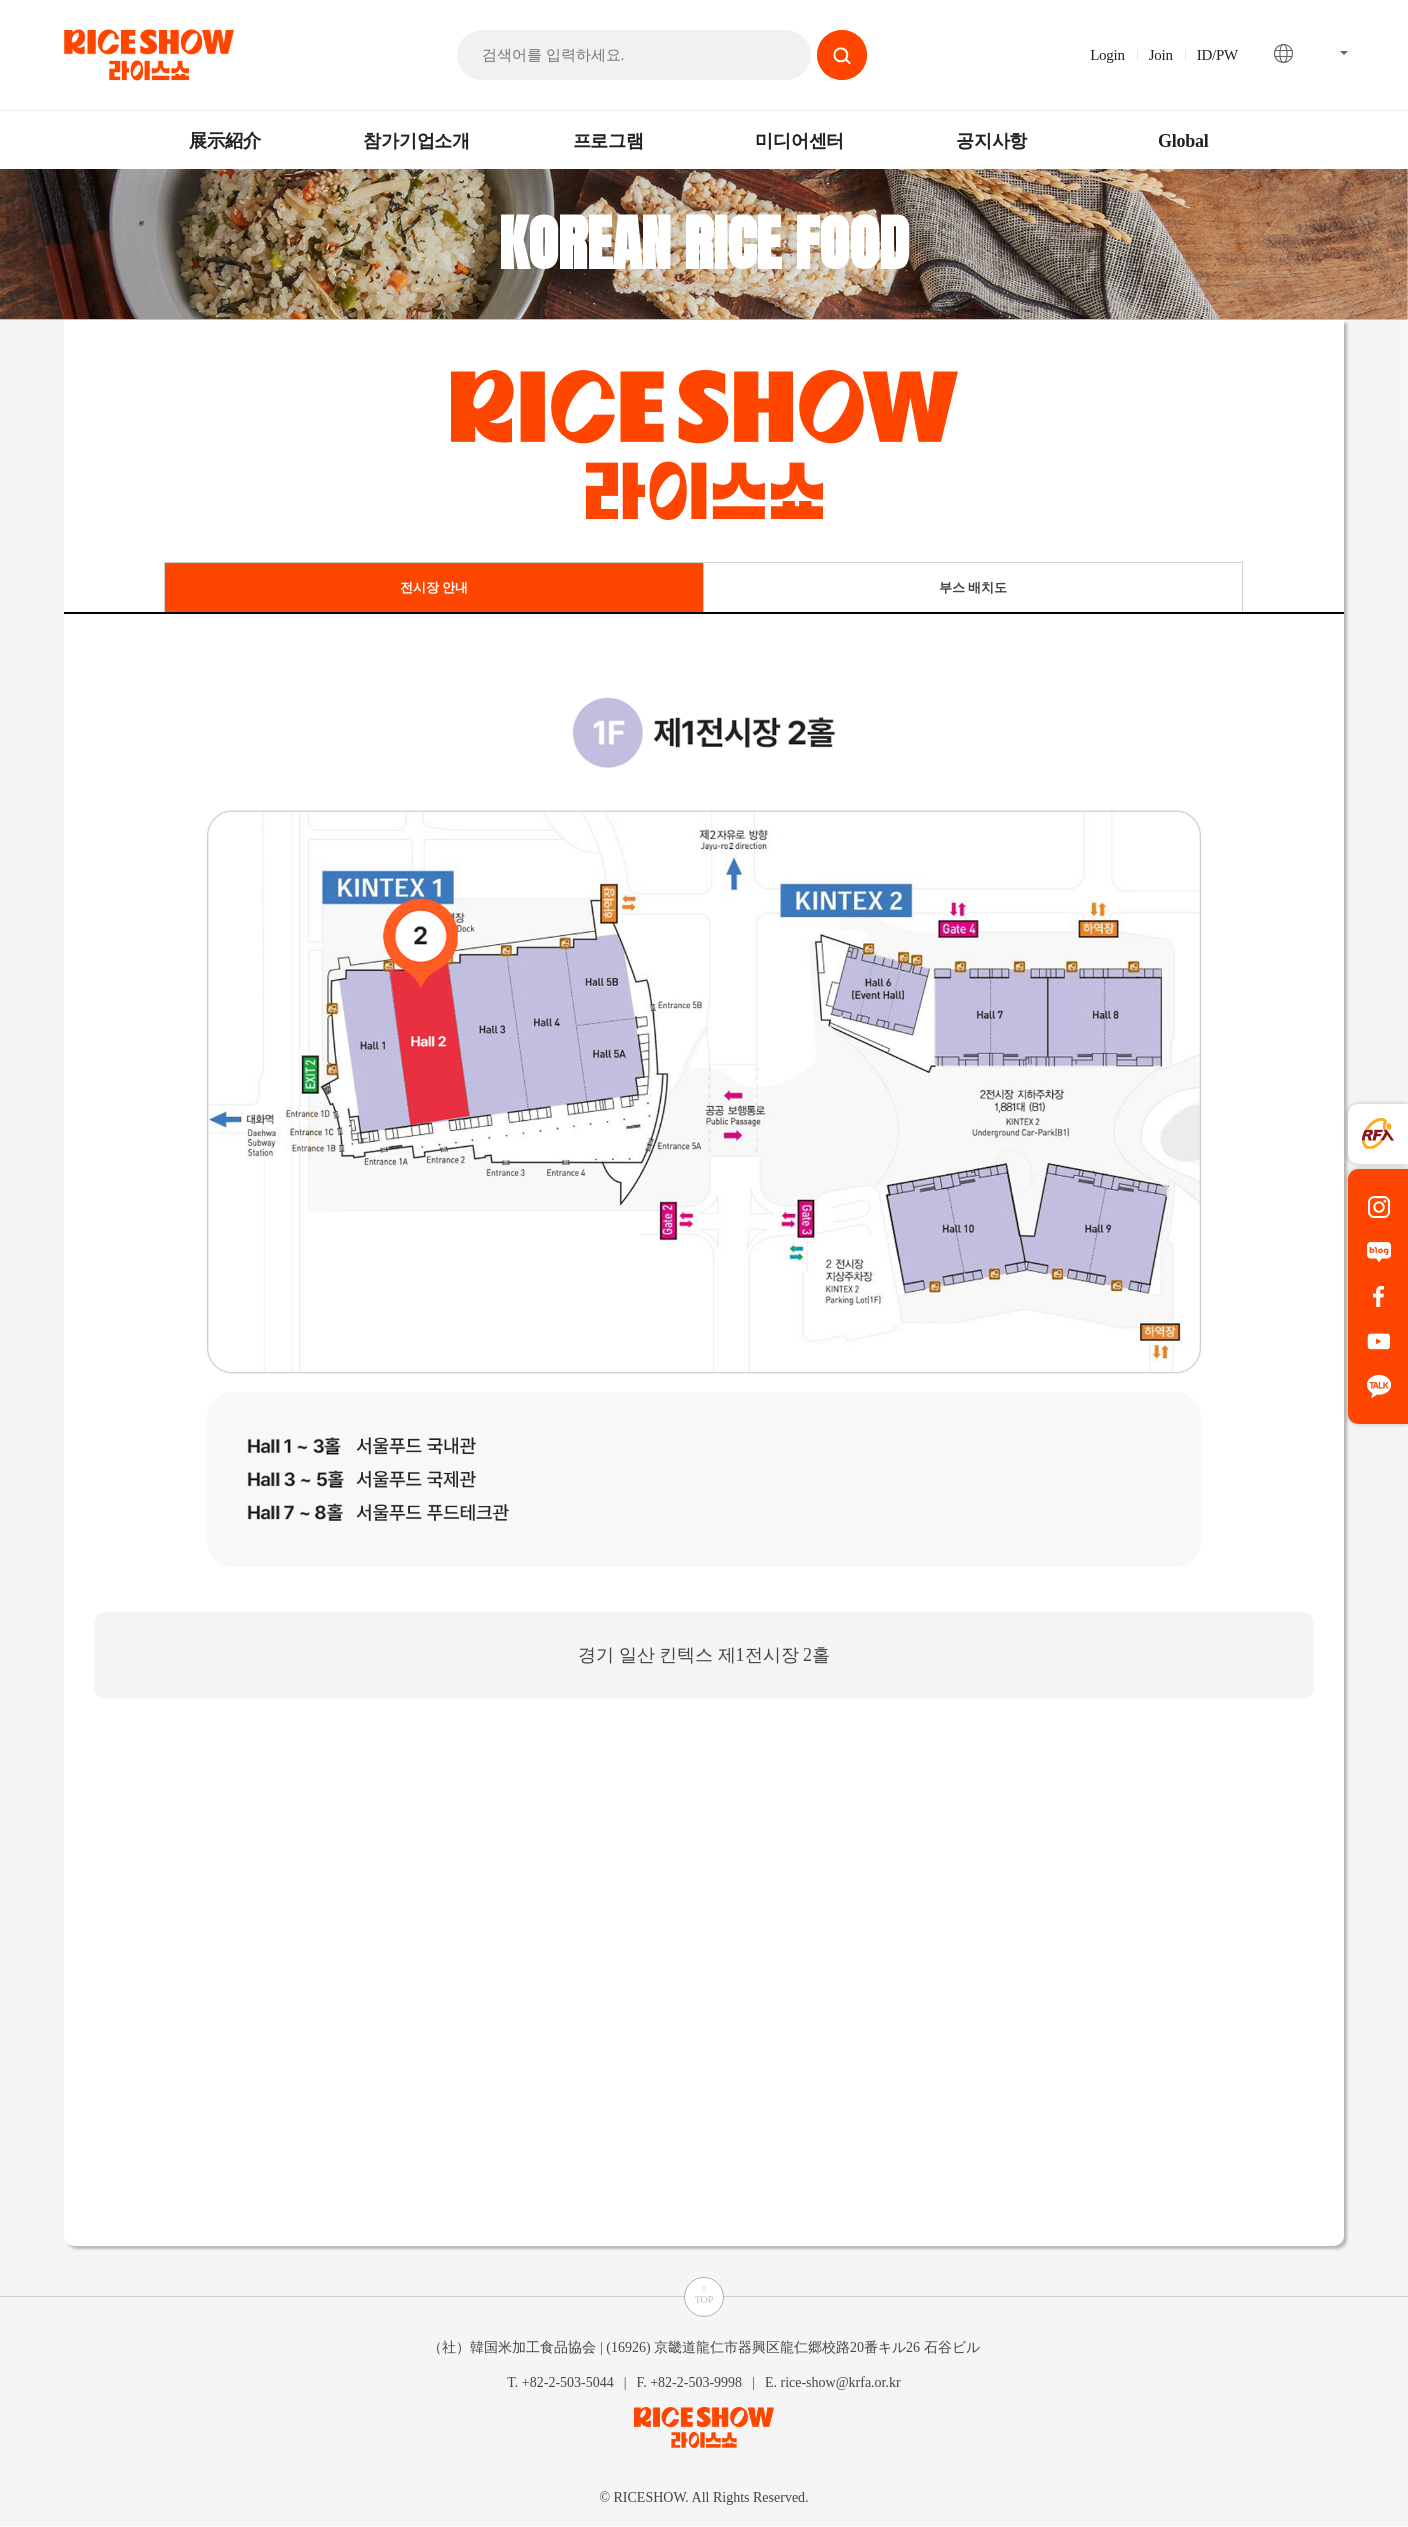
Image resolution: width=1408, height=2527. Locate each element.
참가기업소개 (416, 141)
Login (1107, 55)
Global (1183, 141)
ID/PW (1217, 55)
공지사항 (991, 141)
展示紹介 (224, 141)
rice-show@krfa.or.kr (840, 2381)
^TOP (704, 2294)
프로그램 (608, 141)
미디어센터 (799, 141)
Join (1161, 55)
